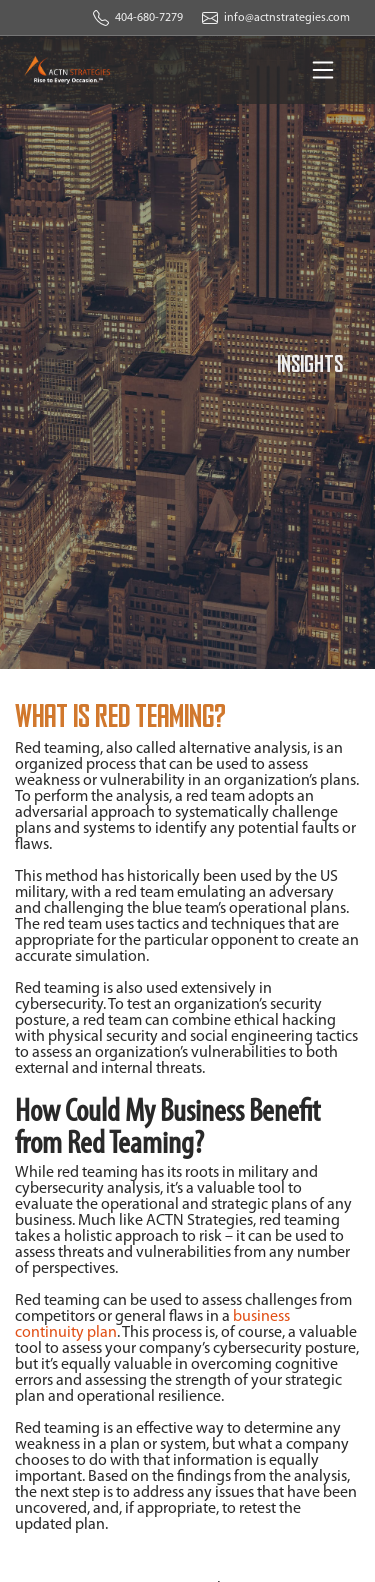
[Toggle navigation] (323, 70)
